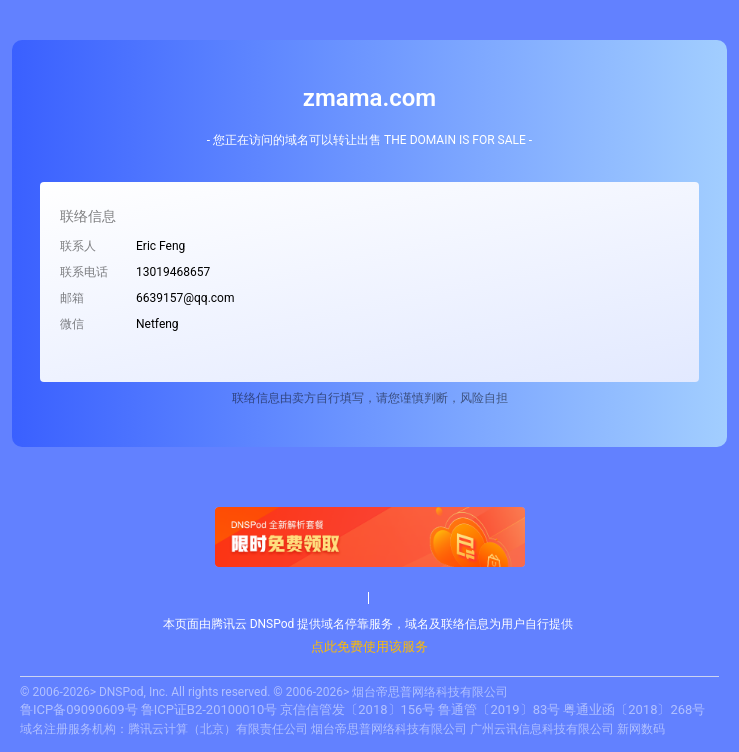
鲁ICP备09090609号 (79, 709)
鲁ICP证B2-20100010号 (209, 709)
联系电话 (84, 272)
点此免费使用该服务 (369, 646)
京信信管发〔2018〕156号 (357, 709)
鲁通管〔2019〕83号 (499, 709)
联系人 (78, 246)
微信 (72, 324)
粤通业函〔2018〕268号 (634, 709)
